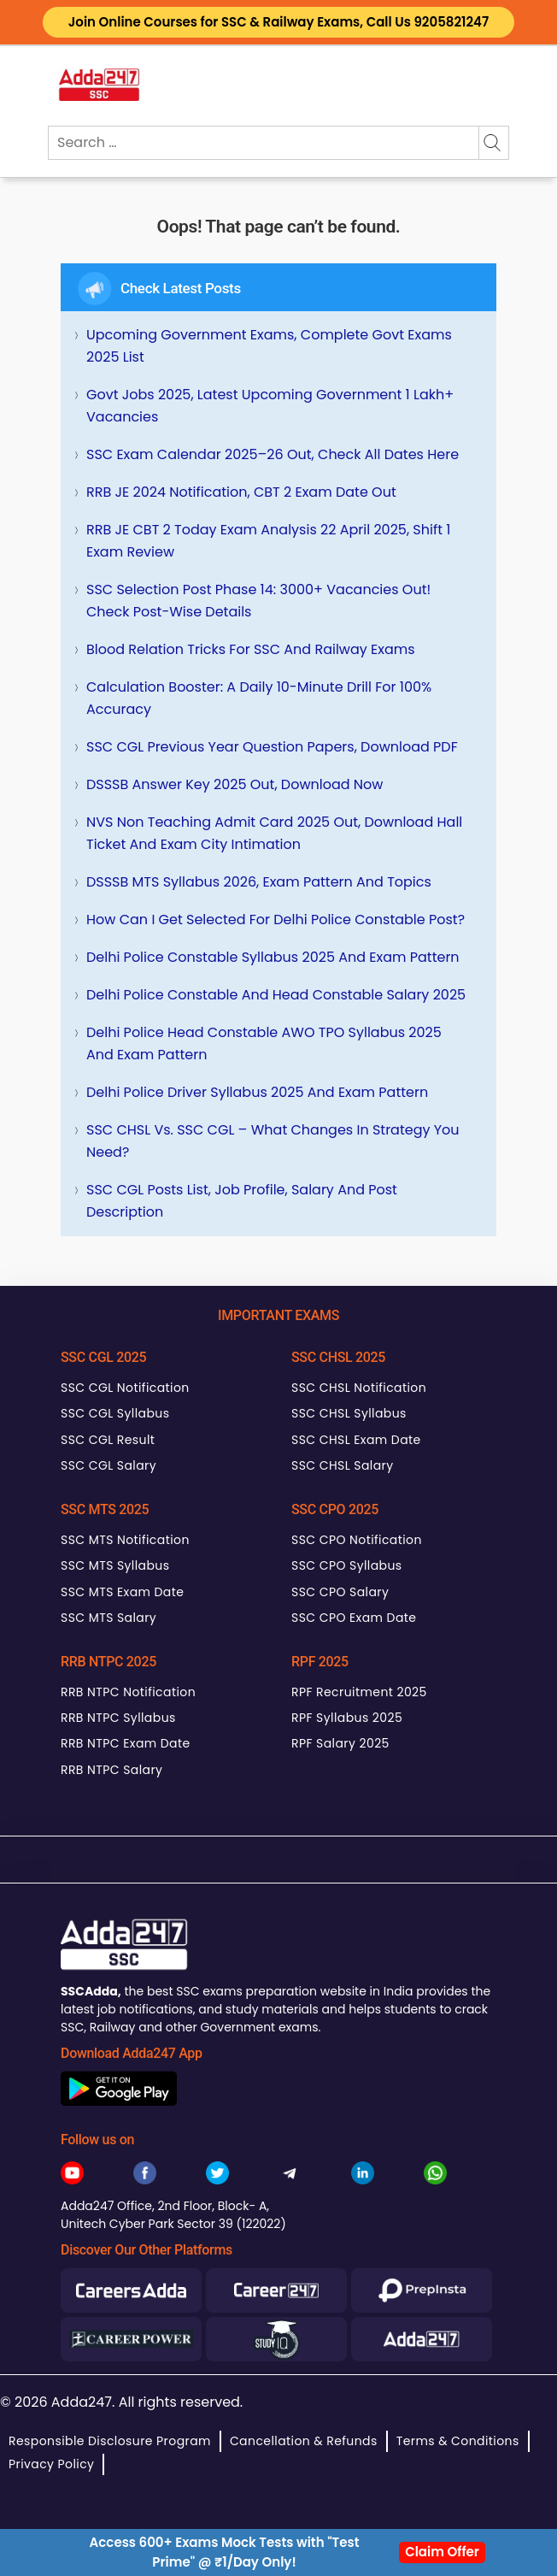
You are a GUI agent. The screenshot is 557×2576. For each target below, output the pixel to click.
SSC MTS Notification (125, 1539)
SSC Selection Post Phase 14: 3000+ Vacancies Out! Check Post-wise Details (258, 601)
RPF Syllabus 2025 (346, 1717)
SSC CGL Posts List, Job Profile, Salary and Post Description (241, 1201)
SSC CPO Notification (356, 1539)
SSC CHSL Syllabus (349, 1413)
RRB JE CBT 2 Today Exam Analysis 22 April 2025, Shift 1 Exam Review (268, 541)
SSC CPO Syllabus (346, 1565)
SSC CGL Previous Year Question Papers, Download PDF (272, 747)
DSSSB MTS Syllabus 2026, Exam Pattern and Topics (258, 882)
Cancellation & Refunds (304, 2440)
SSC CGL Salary (108, 1465)
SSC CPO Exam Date (353, 1617)
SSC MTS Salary (108, 1617)
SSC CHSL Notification (358, 1387)
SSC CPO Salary (340, 1591)
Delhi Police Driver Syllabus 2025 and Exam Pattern (257, 1092)
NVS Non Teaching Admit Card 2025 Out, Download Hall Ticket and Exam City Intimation (274, 833)
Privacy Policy (51, 2464)
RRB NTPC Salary (111, 1769)
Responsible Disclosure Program (110, 2440)
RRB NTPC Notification (128, 1692)
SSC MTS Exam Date (122, 1591)
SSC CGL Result (108, 1439)
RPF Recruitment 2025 (359, 1692)
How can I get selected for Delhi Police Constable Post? (275, 919)
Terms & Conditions (457, 2440)
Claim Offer (442, 2552)
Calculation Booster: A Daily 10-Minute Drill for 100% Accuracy (258, 698)
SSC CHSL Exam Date (356, 1439)
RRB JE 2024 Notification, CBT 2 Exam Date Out (241, 492)
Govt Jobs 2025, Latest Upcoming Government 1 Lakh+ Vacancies (270, 406)
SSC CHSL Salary (342, 1465)
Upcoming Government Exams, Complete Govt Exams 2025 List (269, 346)
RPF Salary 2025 (340, 1743)
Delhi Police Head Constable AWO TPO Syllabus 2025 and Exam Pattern (264, 1043)
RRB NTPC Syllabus (118, 1717)
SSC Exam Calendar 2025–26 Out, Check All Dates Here (272, 454)
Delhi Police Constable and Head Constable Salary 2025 (276, 995)
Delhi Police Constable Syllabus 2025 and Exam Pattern (273, 957)
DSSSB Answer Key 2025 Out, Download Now (234, 784)
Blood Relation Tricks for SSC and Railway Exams (250, 649)
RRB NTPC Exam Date (126, 1743)
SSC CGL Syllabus (115, 1413)
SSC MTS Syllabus (115, 1565)
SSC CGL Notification (125, 1387)
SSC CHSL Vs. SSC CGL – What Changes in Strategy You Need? (273, 1141)
